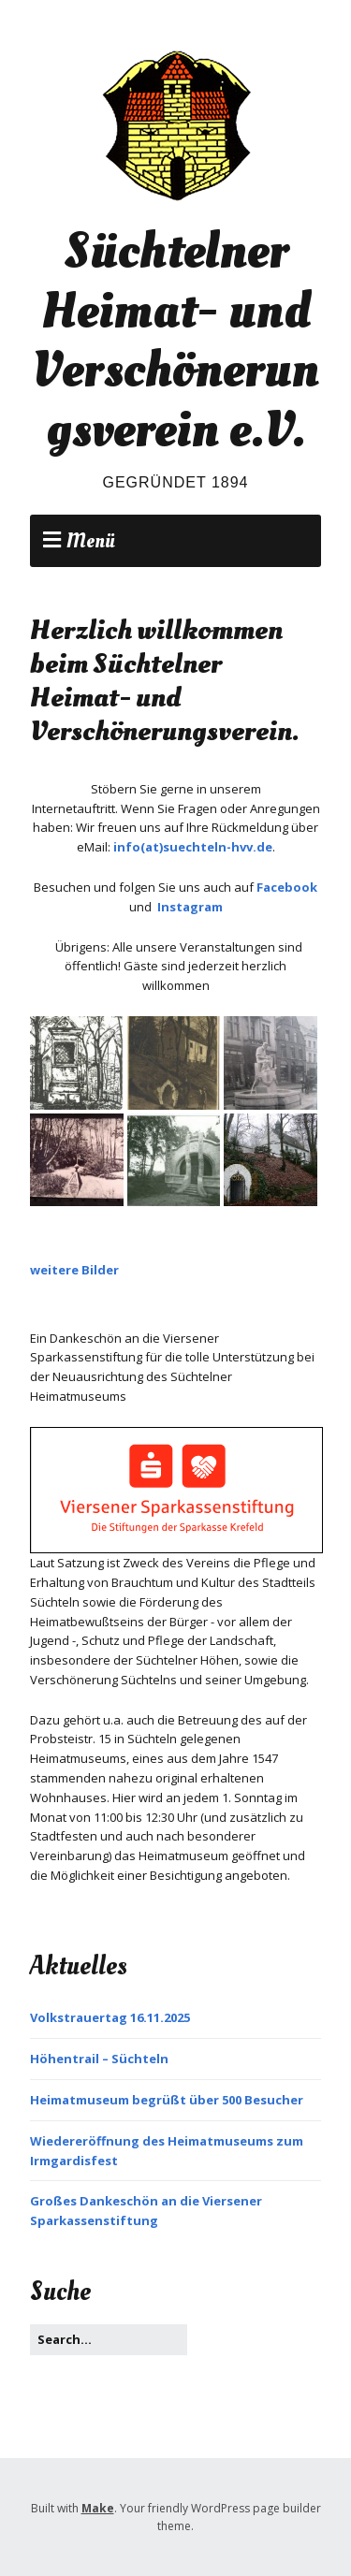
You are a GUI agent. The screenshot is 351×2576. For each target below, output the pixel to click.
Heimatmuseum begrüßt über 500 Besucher (166, 2099)
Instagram (190, 906)
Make (97, 2508)
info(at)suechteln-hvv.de (192, 846)
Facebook (286, 887)
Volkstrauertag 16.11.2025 (110, 2017)
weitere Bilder (74, 1269)
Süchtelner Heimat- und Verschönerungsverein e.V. (175, 340)
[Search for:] (108, 2339)
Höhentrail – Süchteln (99, 2058)
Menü (90, 541)
